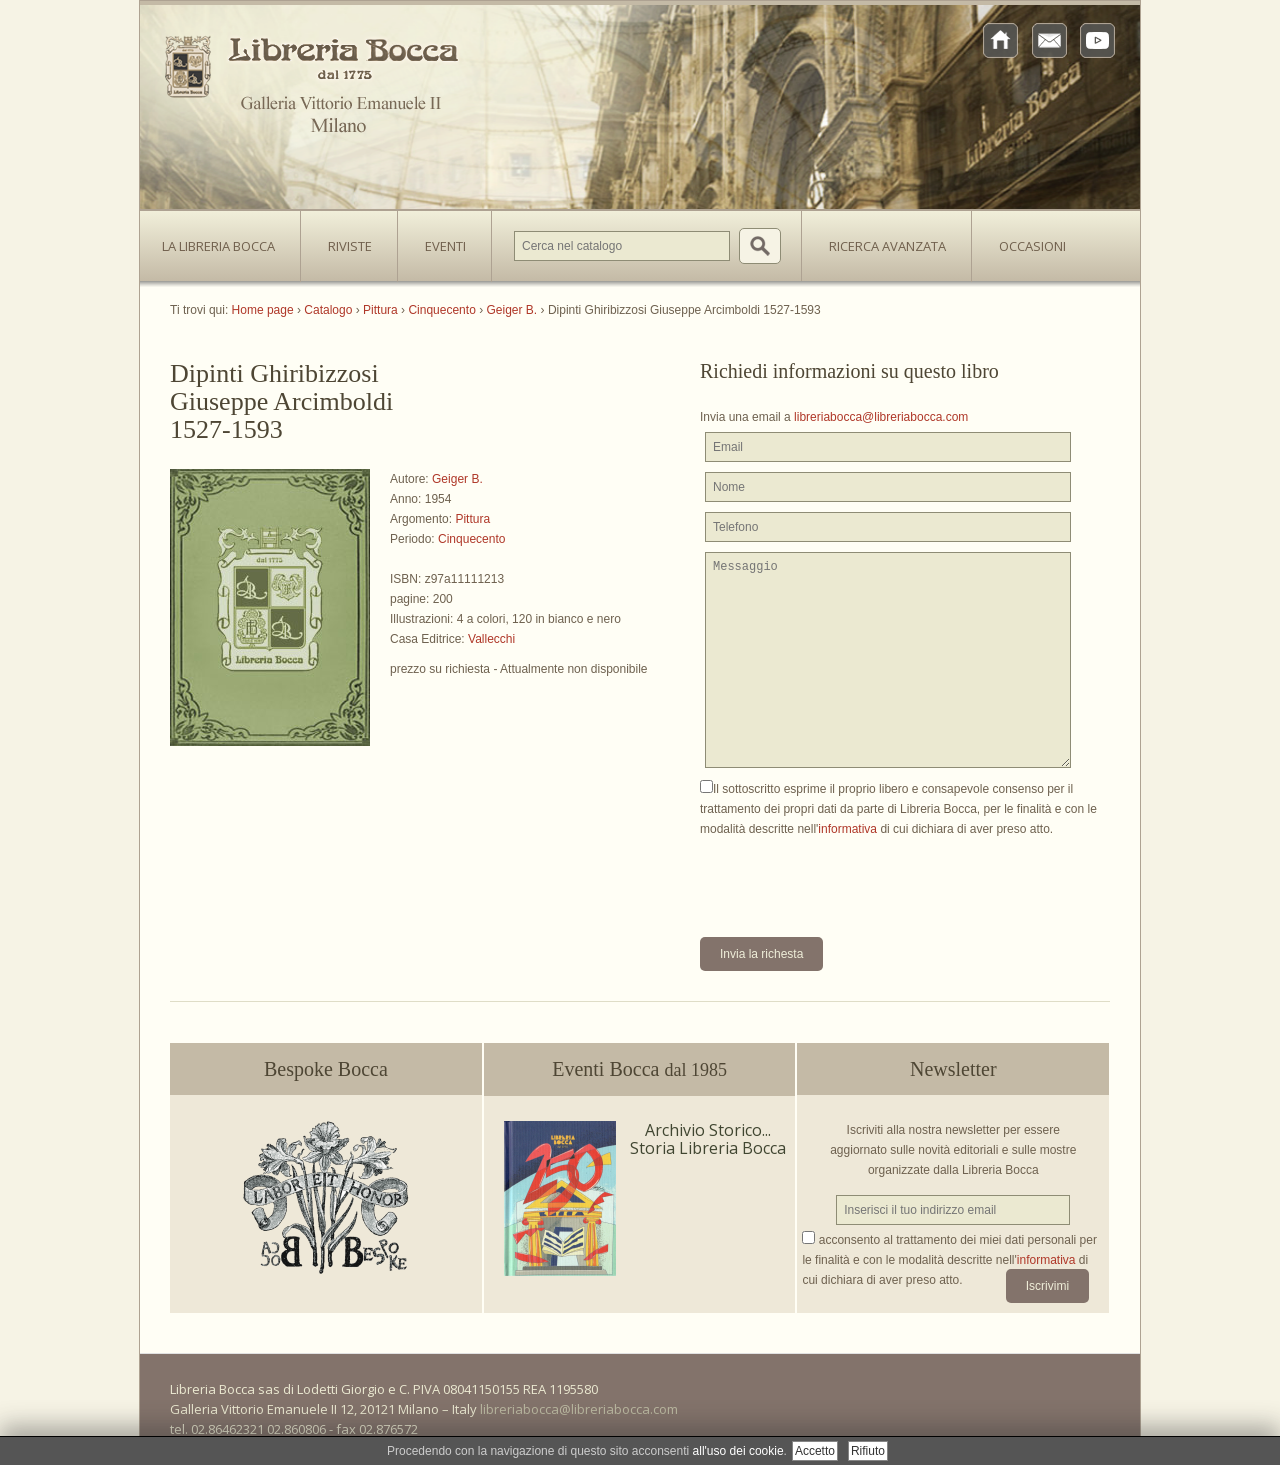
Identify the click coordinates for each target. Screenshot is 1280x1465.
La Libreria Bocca (226, 240)
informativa (847, 829)
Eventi (445, 246)
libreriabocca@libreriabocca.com (881, 417)
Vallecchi (491, 639)
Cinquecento (471, 539)
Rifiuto (868, 1451)
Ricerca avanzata (887, 246)
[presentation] (852, 878)
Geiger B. (457, 479)
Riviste (345, 240)
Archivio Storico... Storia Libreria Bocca (708, 1139)
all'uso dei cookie (738, 1451)
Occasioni (1032, 246)
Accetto (815, 1451)
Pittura (472, 519)
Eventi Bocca (639, 1069)
